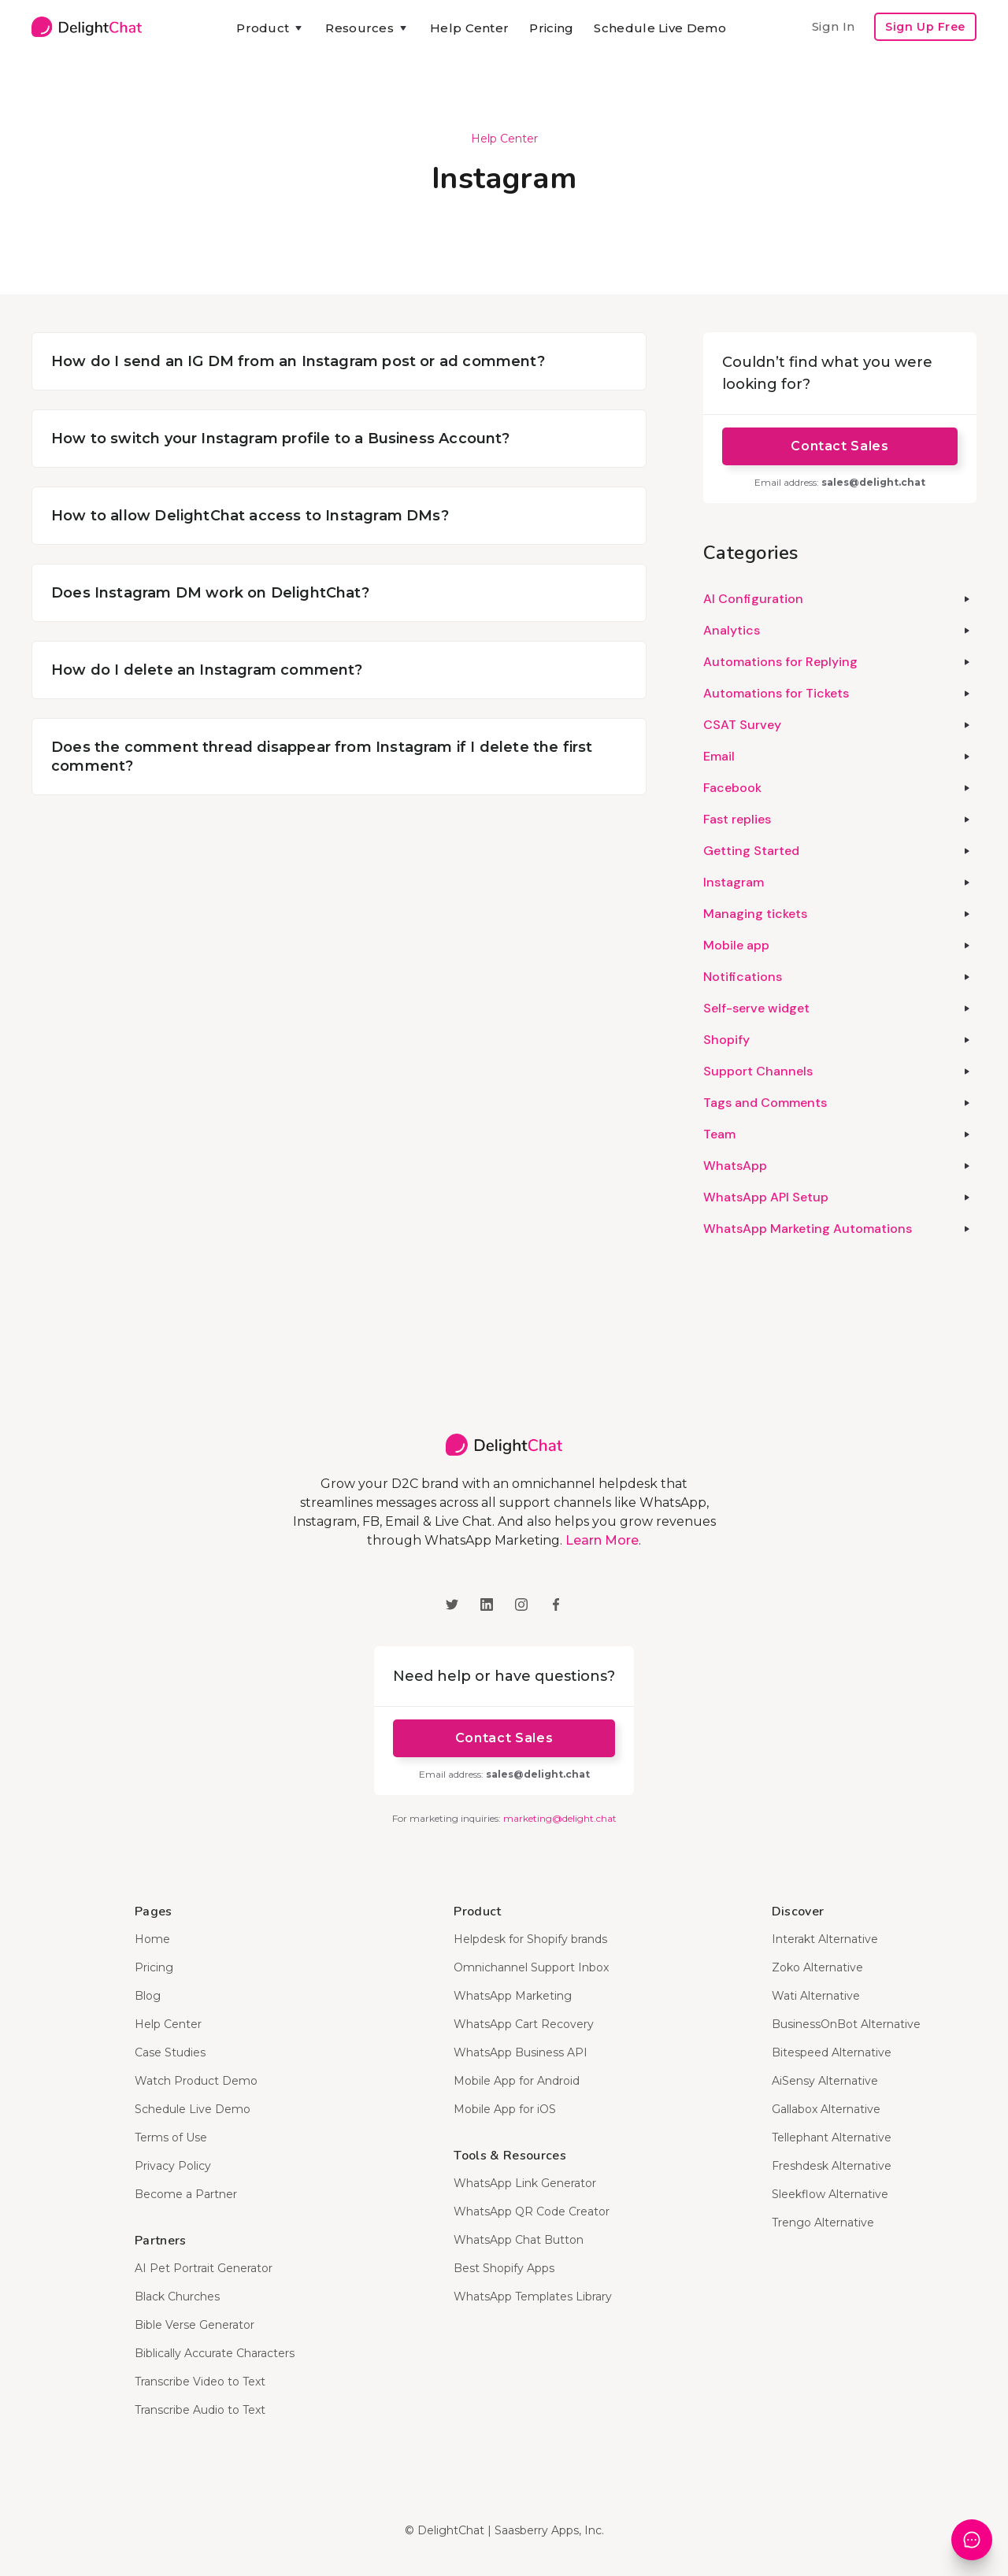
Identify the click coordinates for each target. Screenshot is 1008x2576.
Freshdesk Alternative (831, 2166)
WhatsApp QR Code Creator (532, 2211)
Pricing (551, 27)
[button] (270, 28)
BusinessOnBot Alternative (846, 2024)
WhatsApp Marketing (513, 1996)
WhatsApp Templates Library (533, 2296)
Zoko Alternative (817, 1967)
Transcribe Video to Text (200, 2381)
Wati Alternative (816, 1996)
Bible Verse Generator (194, 2325)
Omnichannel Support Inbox (531, 1967)
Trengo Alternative (823, 2222)
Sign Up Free (925, 27)
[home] (87, 27)
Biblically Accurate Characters (215, 2353)
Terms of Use (171, 2137)
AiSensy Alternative (825, 2081)
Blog (148, 1996)
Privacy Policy (173, 2166)
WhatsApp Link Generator (525, 2183)
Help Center (469, 27)
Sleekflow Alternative (830, 2194)
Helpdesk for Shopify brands (530, 1939)
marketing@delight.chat (560, 1818)
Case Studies (170, 2052)
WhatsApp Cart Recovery (524, 2024)
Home (152, 1939)
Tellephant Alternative (831, 2137)
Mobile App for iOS (505, 2109)
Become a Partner (186, 2194)
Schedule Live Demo (659, 27)
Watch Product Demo (196, 2081)
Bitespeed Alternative (831, 2052)
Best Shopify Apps (504, 2268)
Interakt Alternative (825, 1939)
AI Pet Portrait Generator (203, 2268)
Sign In (833, 26)
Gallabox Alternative (826, 2109)
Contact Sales (839, 446)
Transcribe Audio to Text (200, 2410)
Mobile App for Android (517, 2081)
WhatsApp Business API (520, 2052)
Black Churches (177, 2296)
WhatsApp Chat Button (519, 2240)
